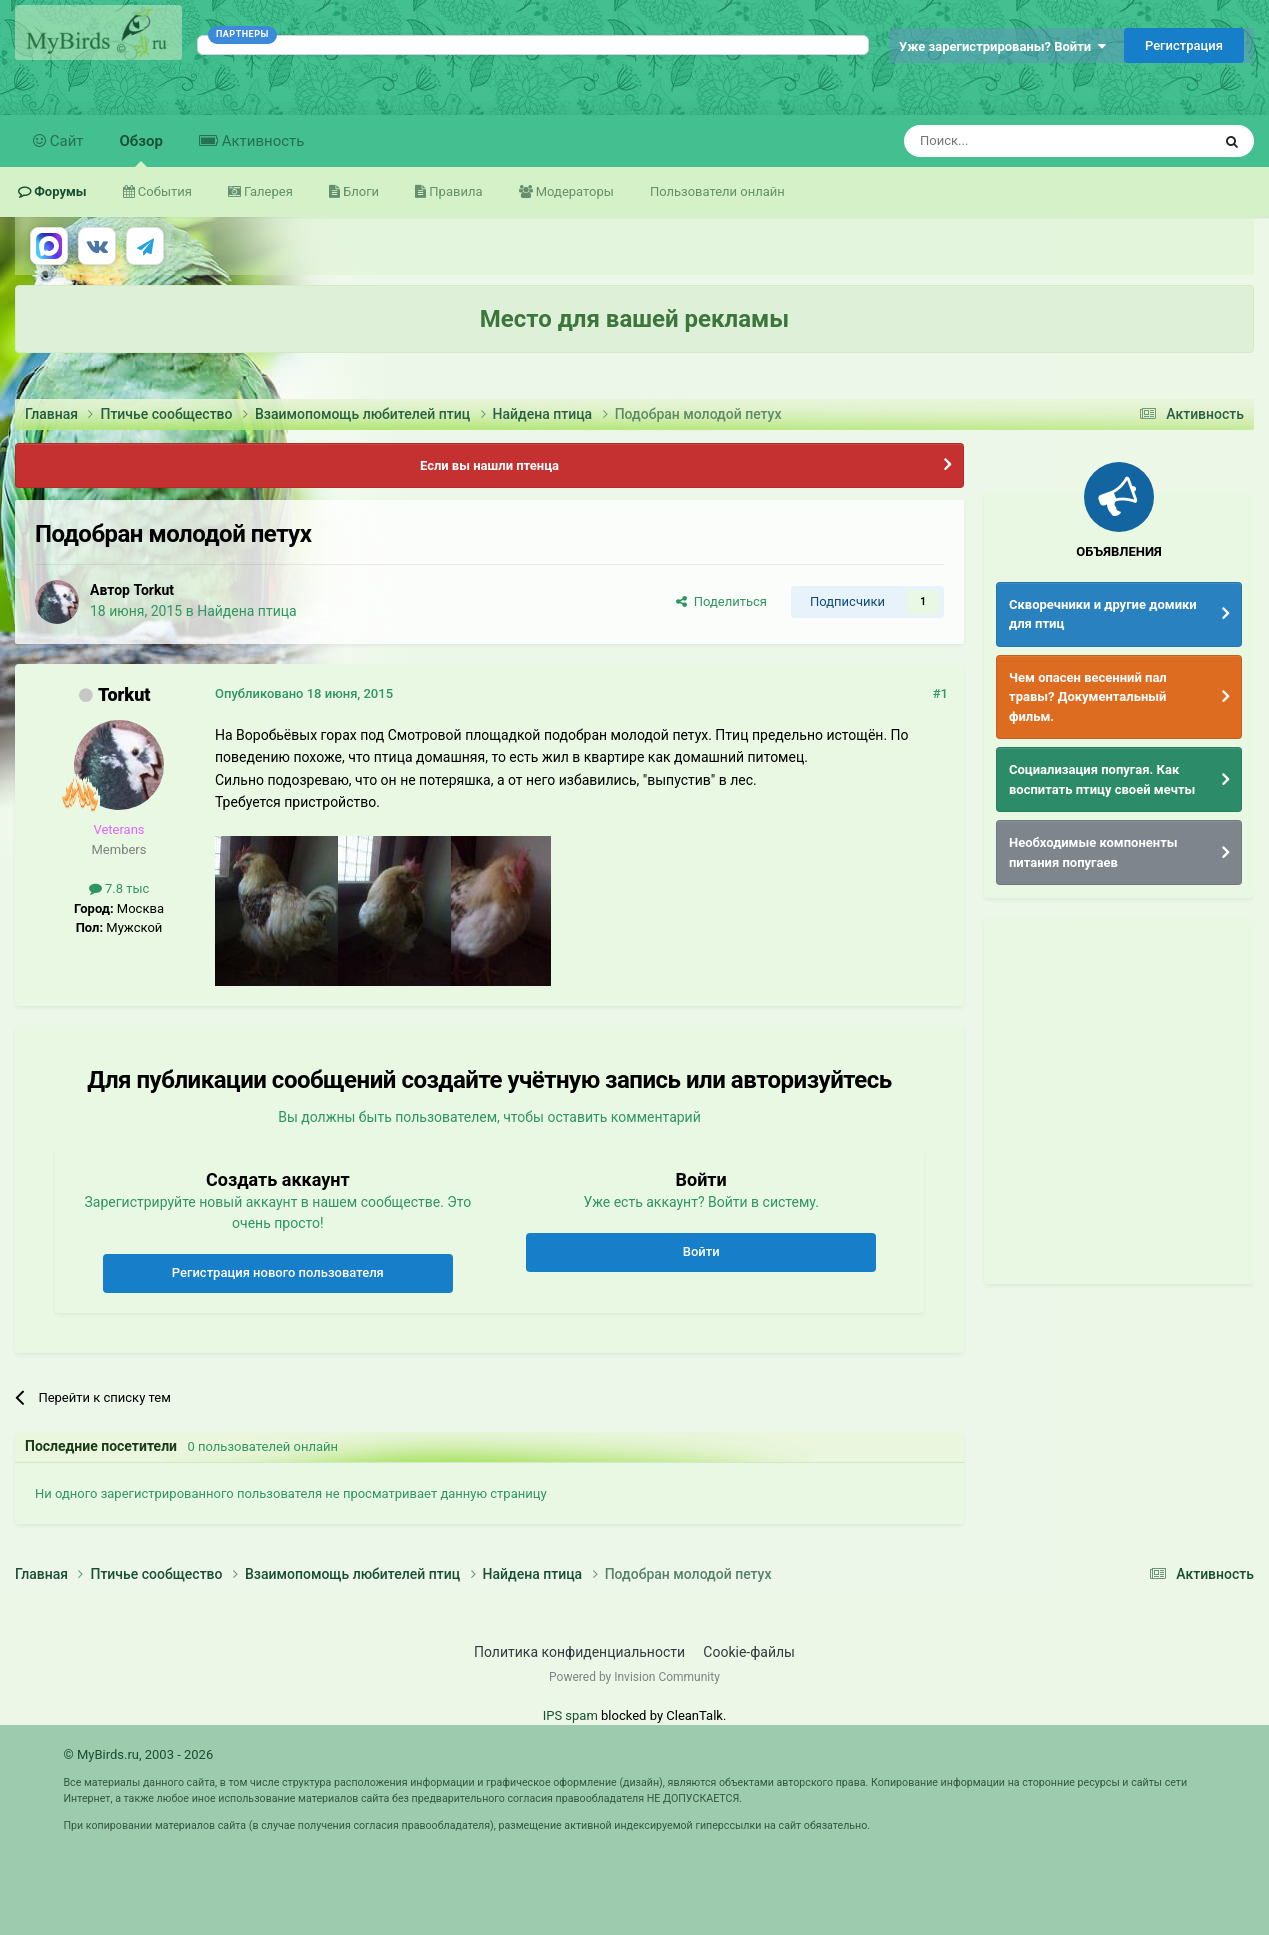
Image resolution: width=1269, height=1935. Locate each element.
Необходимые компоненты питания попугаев (1093, 852)
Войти (701, 1251)
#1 (940, 693)
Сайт (65, 141)
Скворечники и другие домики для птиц (1103, 614)
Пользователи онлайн (717, 191)
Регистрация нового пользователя (278, 1272)
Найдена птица (247, 611)
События (163, 191)
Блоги (359, 191)
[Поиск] (1012, 141)
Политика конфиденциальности (579, 1652)
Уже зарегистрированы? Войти (1002, 46)
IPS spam (570, 1715)
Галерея (267, 191)
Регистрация (1184, 45)
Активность (261, 141)
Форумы (59, 191)
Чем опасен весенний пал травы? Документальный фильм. (1088, 697)
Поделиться (721, 601)
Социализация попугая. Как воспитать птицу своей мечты (1102, 779)
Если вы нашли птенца (489, 465)
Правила (454, 191)
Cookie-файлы (749, 1652)
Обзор (141, 149)
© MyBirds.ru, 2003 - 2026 (138, 1754)
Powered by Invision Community (634, 1677)
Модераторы (573, 191)
